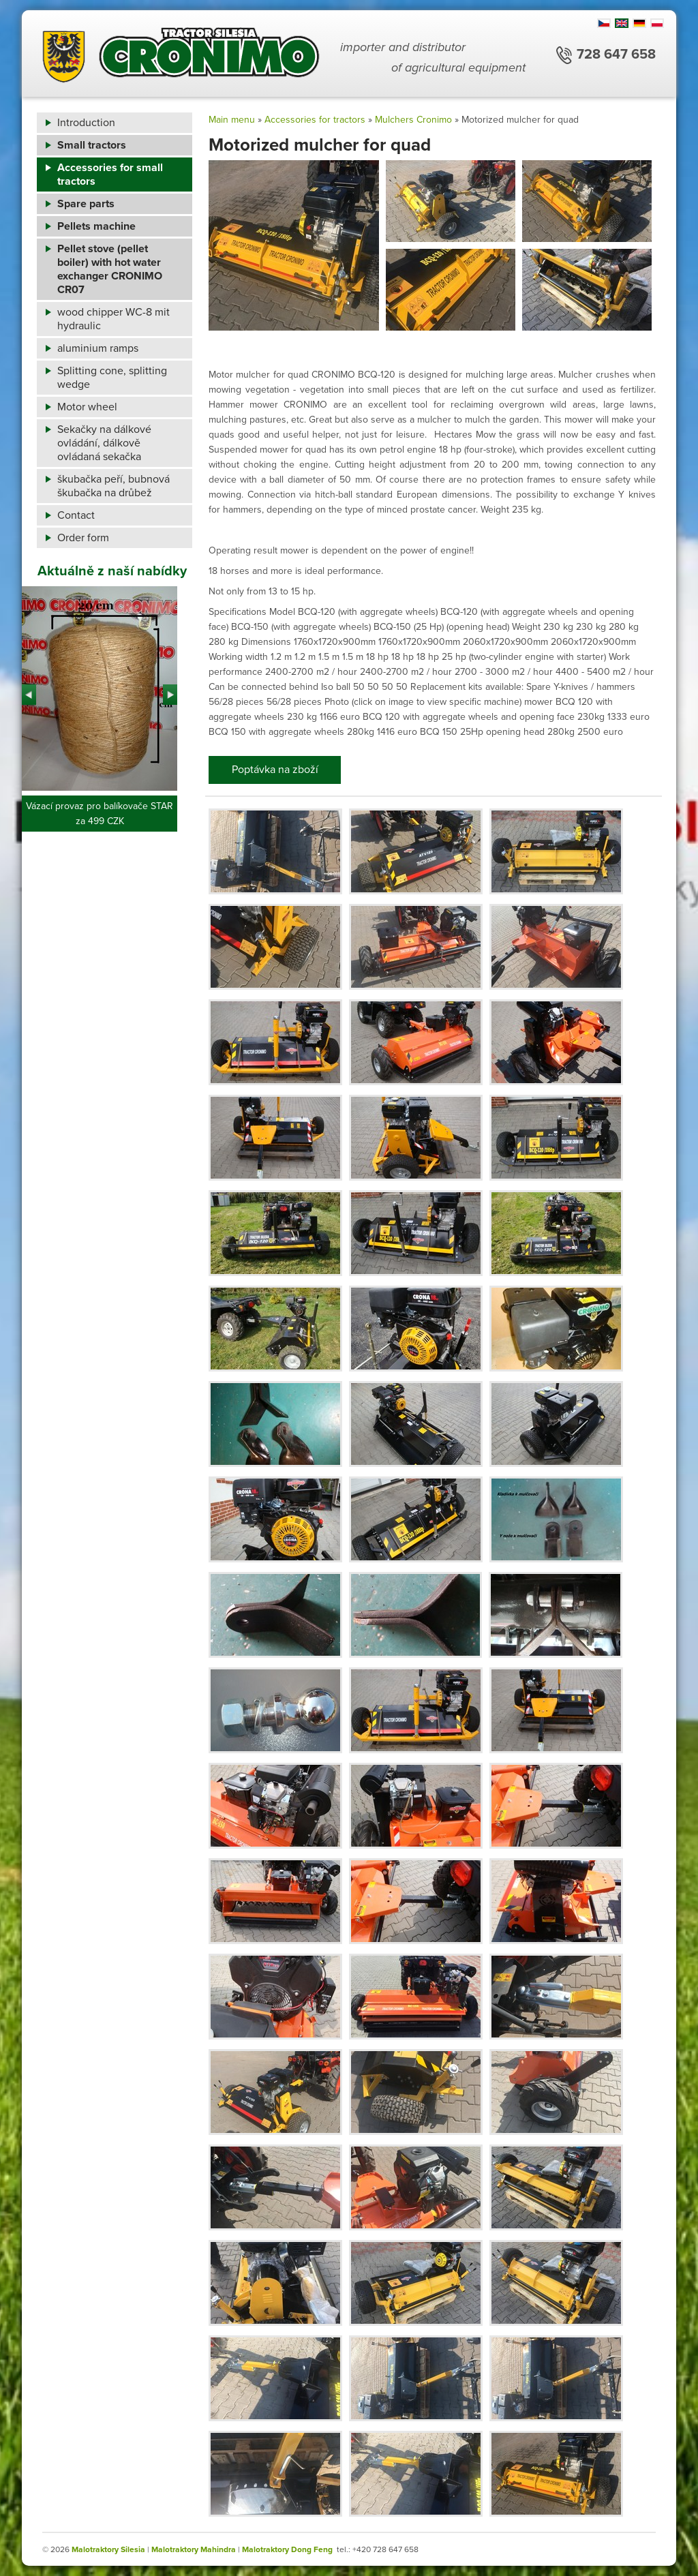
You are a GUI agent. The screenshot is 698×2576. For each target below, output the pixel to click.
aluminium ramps (97, 348)
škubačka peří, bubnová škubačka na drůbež (113, 486)
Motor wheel (87, 407)
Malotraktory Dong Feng (287, 2549)
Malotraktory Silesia (108, 2549)
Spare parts (86, 204)
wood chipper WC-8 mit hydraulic (113, 319)
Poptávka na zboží (275, 769)
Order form (83, 538)
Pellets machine (96, 226)
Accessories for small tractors (110, 174)
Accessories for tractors (314, 119)
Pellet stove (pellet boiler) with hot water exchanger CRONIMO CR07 (109, 269)
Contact (76, 515)
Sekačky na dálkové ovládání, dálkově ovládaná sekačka (104, 443)
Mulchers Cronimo (413, 119)
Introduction (86, 123)
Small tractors (91, 145)
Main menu (232, 119)
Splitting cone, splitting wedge (112, 377)
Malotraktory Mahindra (193, 2549)
